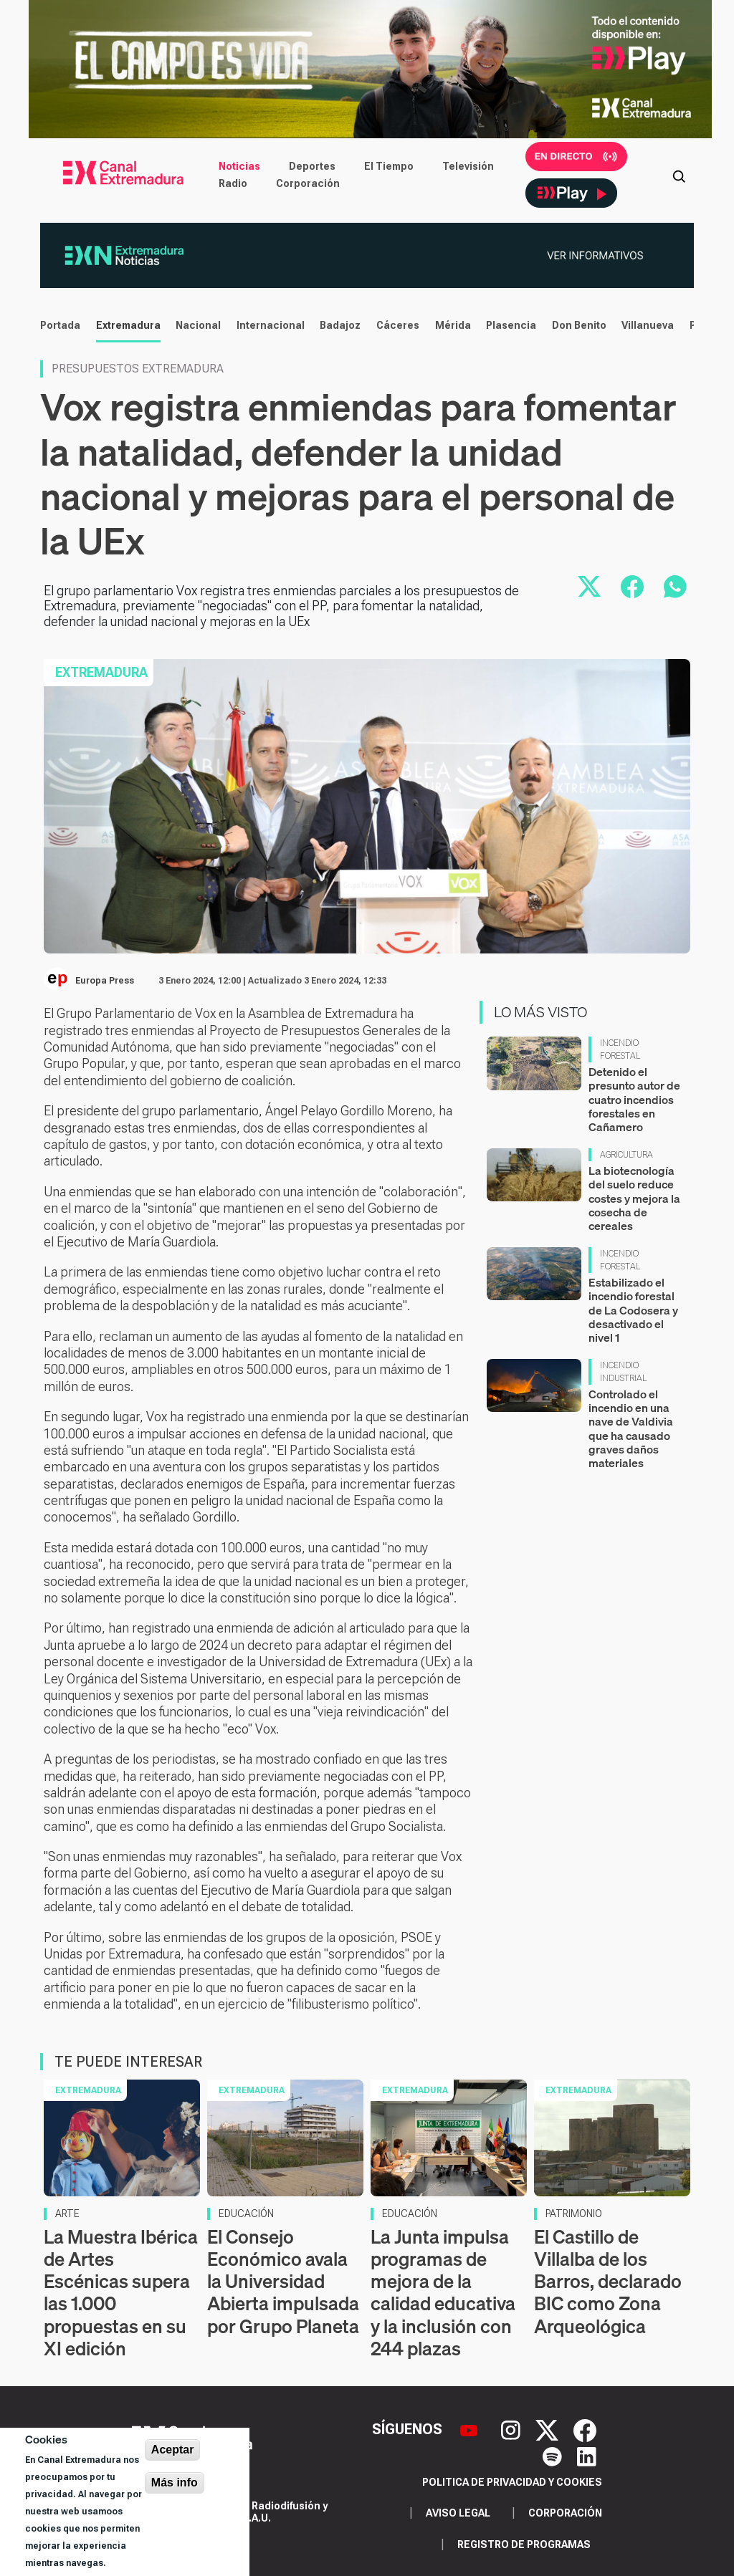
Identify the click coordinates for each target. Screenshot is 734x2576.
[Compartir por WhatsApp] (675, 587)
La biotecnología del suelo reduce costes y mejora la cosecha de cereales (634, 1198)
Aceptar (172, 2449)
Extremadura (127, 325)
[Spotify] (554, 2455)
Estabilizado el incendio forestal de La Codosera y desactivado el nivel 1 (633, 1310)
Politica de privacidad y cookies (512, 2482)
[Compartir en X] (589, 587)
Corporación (308, 183)
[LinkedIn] (586, 2455)
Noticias (239, 166)
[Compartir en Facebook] (632, 587)
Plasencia (510, 325)
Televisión (468, 166)
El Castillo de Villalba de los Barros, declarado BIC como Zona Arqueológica (608, 2281)
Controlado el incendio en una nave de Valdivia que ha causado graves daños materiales (630, 1428)
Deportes (312, 166)
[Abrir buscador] (679, 175)
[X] (548, 2429)
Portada (59, 325)
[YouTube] (471, 2429)
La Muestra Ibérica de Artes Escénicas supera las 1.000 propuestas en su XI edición (121, 2292)
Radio (233, 183)
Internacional (270, 325)
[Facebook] (584, 2429)
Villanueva (647, 325)
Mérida (452, 325)
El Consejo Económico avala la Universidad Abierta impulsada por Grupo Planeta (283, 2281)
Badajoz (339, 325)
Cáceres (397, 325)
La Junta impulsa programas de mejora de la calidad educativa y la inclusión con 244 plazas (443, 2292)
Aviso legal (458, 2513)
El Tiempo (389, 166)
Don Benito (578, 325)
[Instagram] (512, 2429)
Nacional (197, 325)
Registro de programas (524, 2544)
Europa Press (104, 981)
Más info (174, 2482)
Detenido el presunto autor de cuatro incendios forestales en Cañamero (634, 1099)
